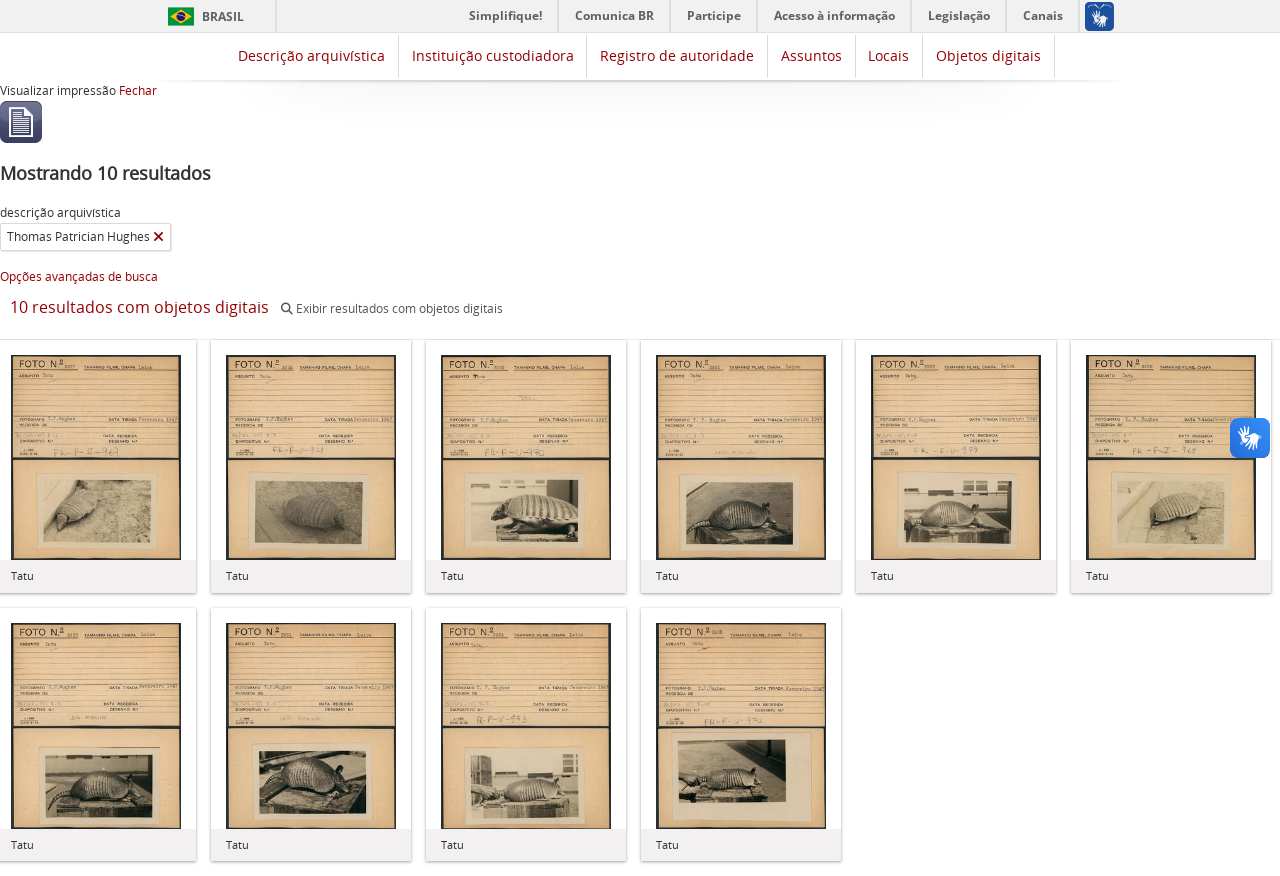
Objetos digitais (988, 55)
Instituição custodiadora (493, 55)
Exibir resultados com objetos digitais (392, 308)
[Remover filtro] (158, 237)
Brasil (223, 16)
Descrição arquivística (311, 55)
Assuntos (811, 55)
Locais (888, 55)
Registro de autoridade (677, 55)
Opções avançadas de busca (79, 276)
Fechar (138, 90)
